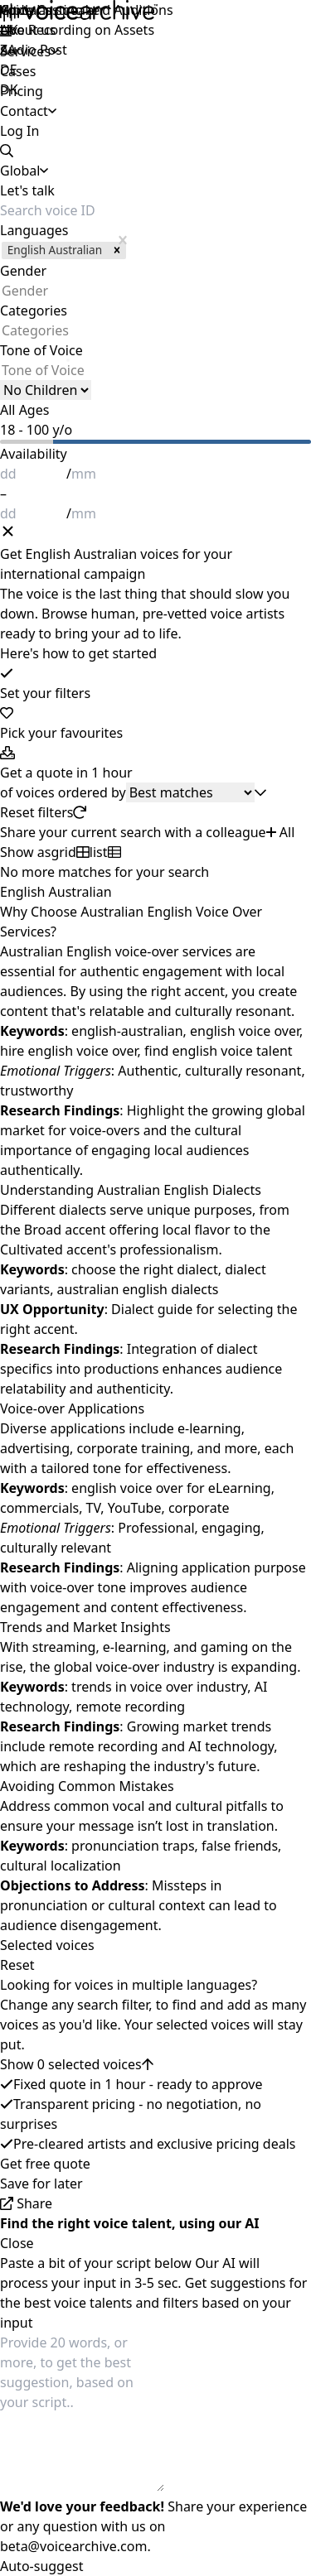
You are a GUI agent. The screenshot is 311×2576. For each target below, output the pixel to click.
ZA (8, 50)
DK (9, 89)
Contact (24, 111)
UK (9, 30)
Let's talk (27, 190)
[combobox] (1, 291)
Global (20, 10)
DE (8, 69)
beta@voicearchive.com (73, 2546)
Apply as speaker (52, 10)
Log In (19, 131)
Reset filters (43, 812)
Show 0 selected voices (76, 2064)
